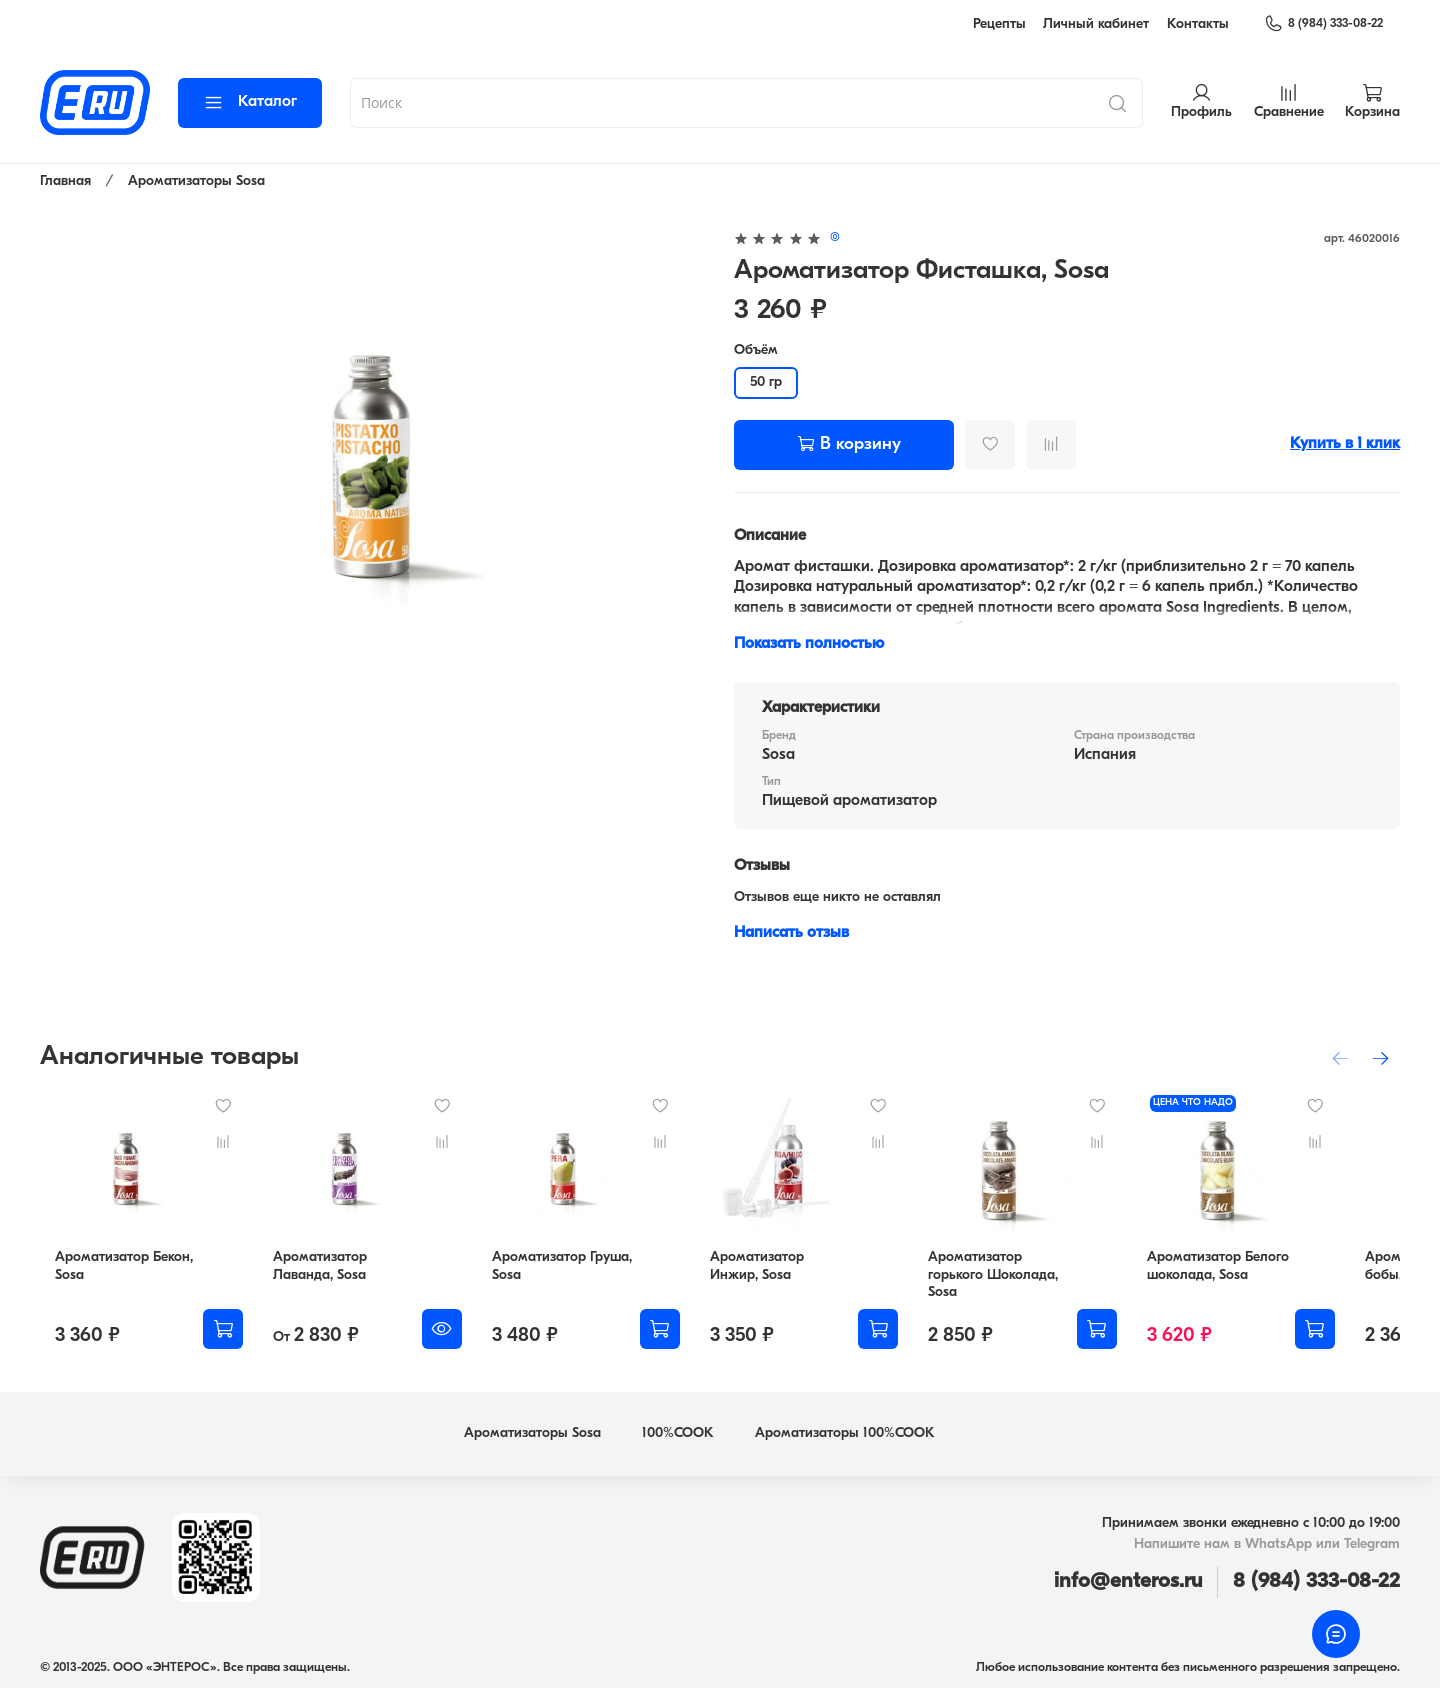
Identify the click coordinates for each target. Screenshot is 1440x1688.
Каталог (250, 102)
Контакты (1198, 24)
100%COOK (678, 1429)
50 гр (766, 382)
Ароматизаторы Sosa (196, 181)
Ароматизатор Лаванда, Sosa (319, 1280)
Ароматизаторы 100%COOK (845, 1429)
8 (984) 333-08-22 (1323, 24)
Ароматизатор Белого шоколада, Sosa (1269, 1280)
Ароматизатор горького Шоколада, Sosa (1043, 1280)
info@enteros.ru (1128, 1577)
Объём (756, 350)
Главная (65, 181)
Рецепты (999, 24)
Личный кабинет (1096, 24)
